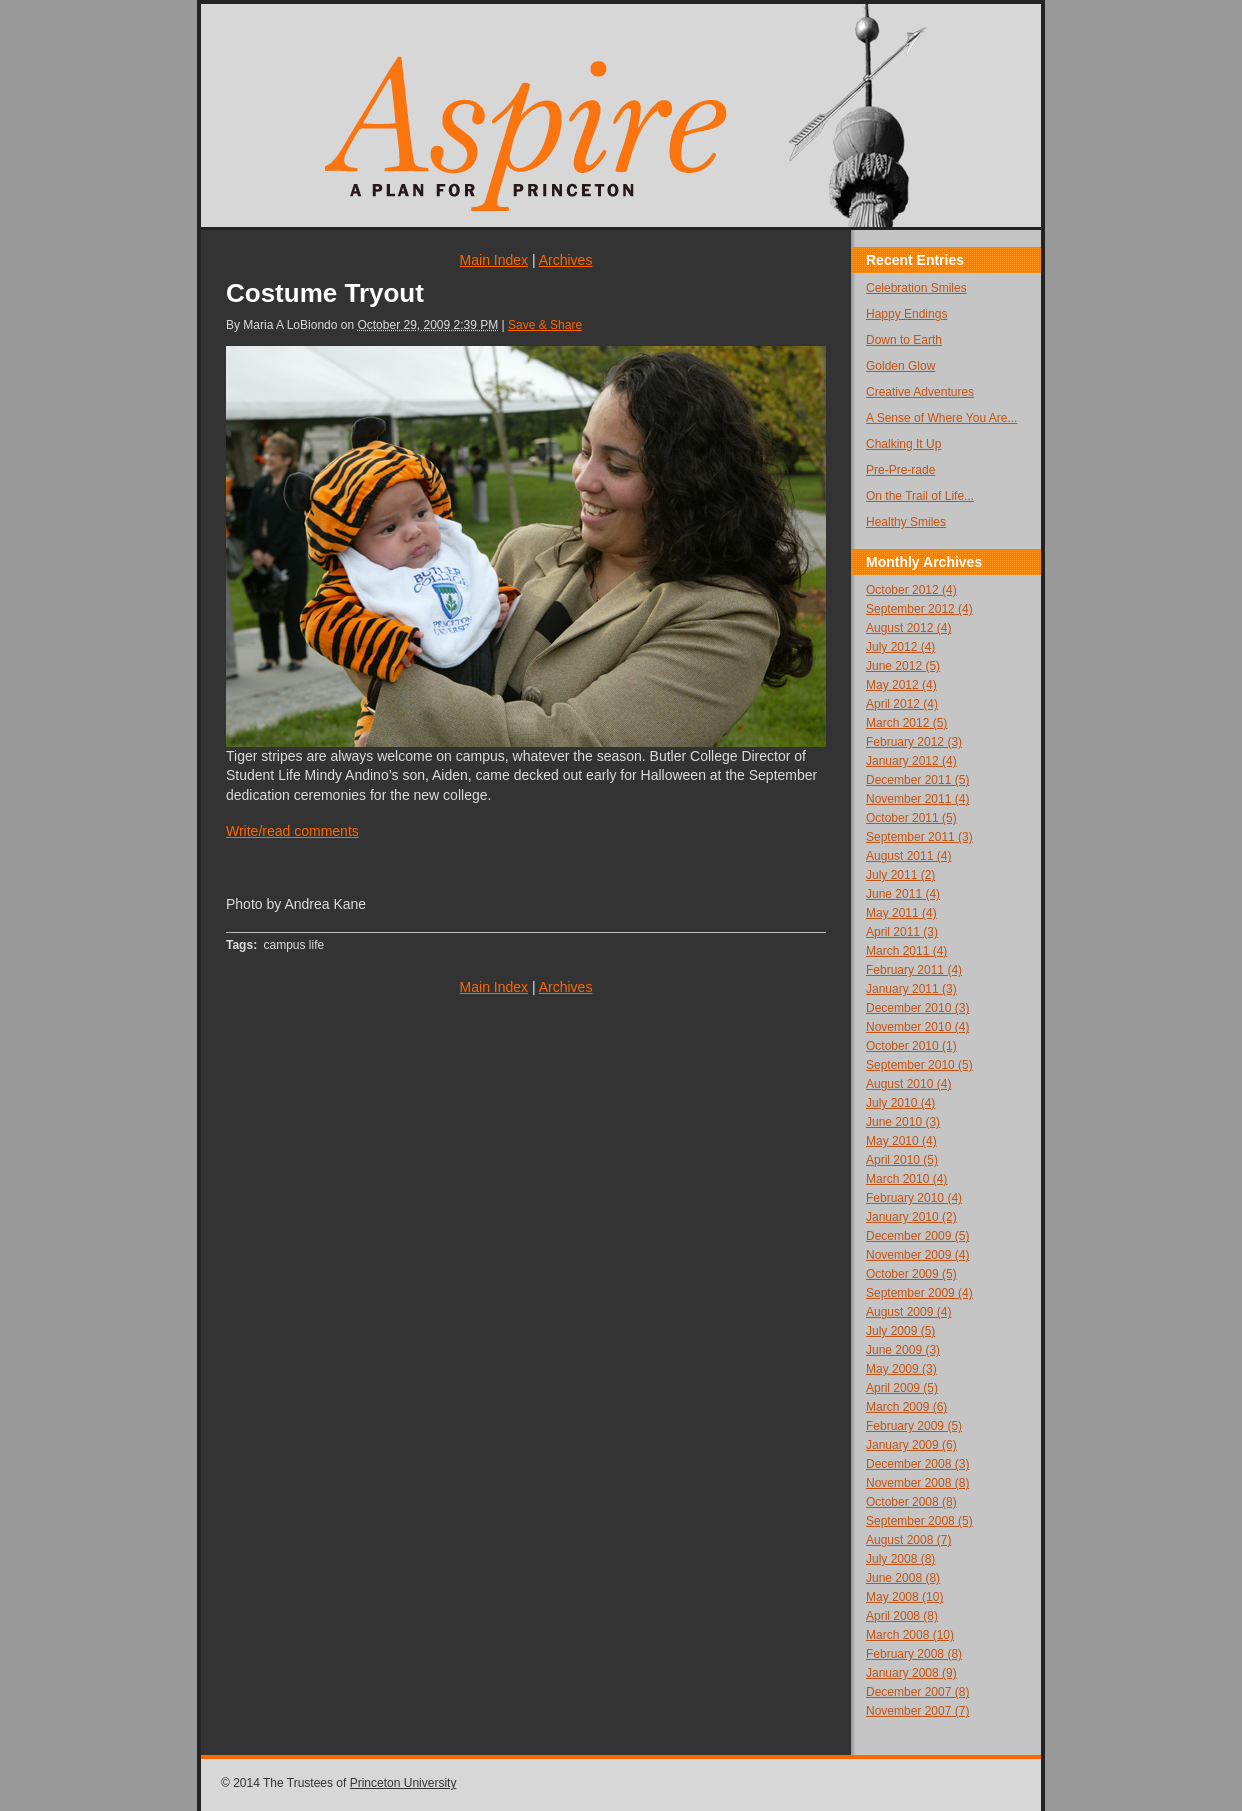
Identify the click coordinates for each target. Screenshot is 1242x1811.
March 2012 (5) (906, 723)
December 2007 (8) (917, 1692)
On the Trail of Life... (920, 496)
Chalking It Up (903, 444)
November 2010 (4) (917, 1027)
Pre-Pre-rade (900, 470)
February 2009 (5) (914, 1426)
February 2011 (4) (914, 970)
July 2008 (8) (900, 1559)
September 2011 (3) (919, 837)
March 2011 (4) (906, 951)
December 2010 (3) (917, 1008)
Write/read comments (292, 831)
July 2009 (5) (900, 1331)
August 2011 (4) (908, 856)
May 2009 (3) (901, 1369)
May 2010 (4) (901, 1141)
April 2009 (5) (902, 1388)
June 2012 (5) (903, 666)
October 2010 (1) (911, 1046)
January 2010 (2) (911, 1217)
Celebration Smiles (916, 288)
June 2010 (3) (903, 1122)
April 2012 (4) (902, 704)
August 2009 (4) (908, 1312)
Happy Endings (906, 314)
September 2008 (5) (919, 1521)
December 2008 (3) (917, 1464)
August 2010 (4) (908, 1084)
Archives (566, 260)
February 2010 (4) (914, 1198)
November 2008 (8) (917, 1483)
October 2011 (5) (911, 818)
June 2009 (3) (903, 1350)
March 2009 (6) (906, 1407)
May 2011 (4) (901, 913)
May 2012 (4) (901, 685)
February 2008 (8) (914, 1654)
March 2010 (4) (906, 1179)
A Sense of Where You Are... (941, 418)
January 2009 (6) (911, 1445)
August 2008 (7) (908, 1540)
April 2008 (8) (902, 1616)
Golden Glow (900, 366)
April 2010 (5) (902, 1160)
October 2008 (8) (911, 1502)
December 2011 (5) (917, 780)
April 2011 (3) (902, 932)
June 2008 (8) (903, 1578)
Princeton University (403, 1783)
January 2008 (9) (911, 1673)
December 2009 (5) (917, 1236)
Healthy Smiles (906, 522)
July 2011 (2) (900, 875)
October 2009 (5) (911, 1274)
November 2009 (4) (917, 1255)
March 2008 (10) (910, 1635)
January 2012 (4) (911, 761)
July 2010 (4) (900, 1103)
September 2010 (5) (919, 1065)
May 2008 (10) (904, 1597)
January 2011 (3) (911, 989)
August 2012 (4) (908, 628)
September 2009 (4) (919, 1293)
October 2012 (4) (911, 590)
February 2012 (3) (914, 742)
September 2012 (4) (919, 609)
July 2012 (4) (900, 647)
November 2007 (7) (917, 1711)
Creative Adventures (920, 392)
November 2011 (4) (917, 799)
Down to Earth (904, 340)
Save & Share (545, 325)
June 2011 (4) (903, 894)
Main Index (494, 260)
